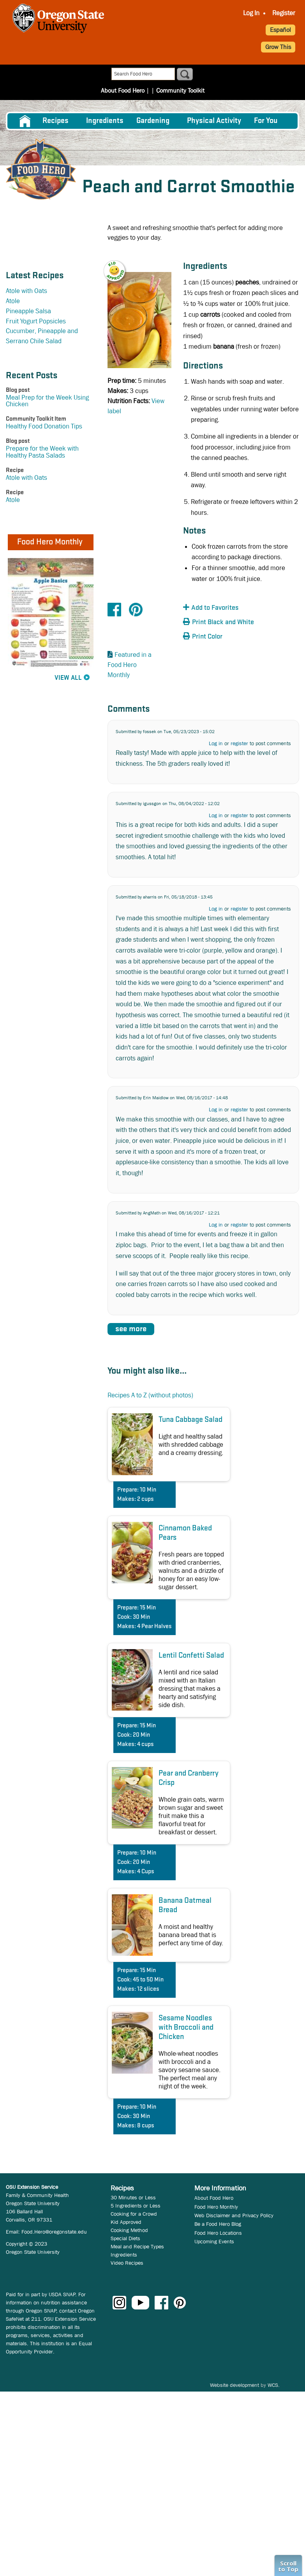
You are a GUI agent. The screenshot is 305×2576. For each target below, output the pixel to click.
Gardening (152, 121)
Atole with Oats (26, 291)
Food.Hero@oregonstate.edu (54, 2231)
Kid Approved (126, 2221)
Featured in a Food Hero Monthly (130, 665)
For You (266, 121)
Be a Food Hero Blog (217, 2223)
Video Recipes (127, 2262)
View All (68, 678)
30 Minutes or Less (133, 2197)
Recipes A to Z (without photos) (150, 1395)
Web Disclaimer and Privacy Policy (233, 2215)
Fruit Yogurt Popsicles (36, 321)
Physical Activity (214, 121)
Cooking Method (129, 2230)
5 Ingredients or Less (135, 2205)
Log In (251, 13)
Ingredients (104, 121)
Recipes (55, 121)
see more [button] (130, 1329)
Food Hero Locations (218, 2232)
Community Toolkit (180, 90)
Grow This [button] (278, 47)
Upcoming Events (214, 2241)
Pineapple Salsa (28, 311)
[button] (119, 266)
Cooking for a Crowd (134, 2213)
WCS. (274, 2384)
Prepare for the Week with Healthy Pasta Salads (42, 451)
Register (283, 13)
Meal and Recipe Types (137, 2246)
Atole (13, 301)
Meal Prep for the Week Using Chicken (47, 400)
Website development (234, 2384)
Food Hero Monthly (216, 2206)
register (239, 743)
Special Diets (125, 2238)
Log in (216, 743)
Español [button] (280, 30)
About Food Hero (123, 90)
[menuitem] (251, 13)
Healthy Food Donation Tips (44, 426)
